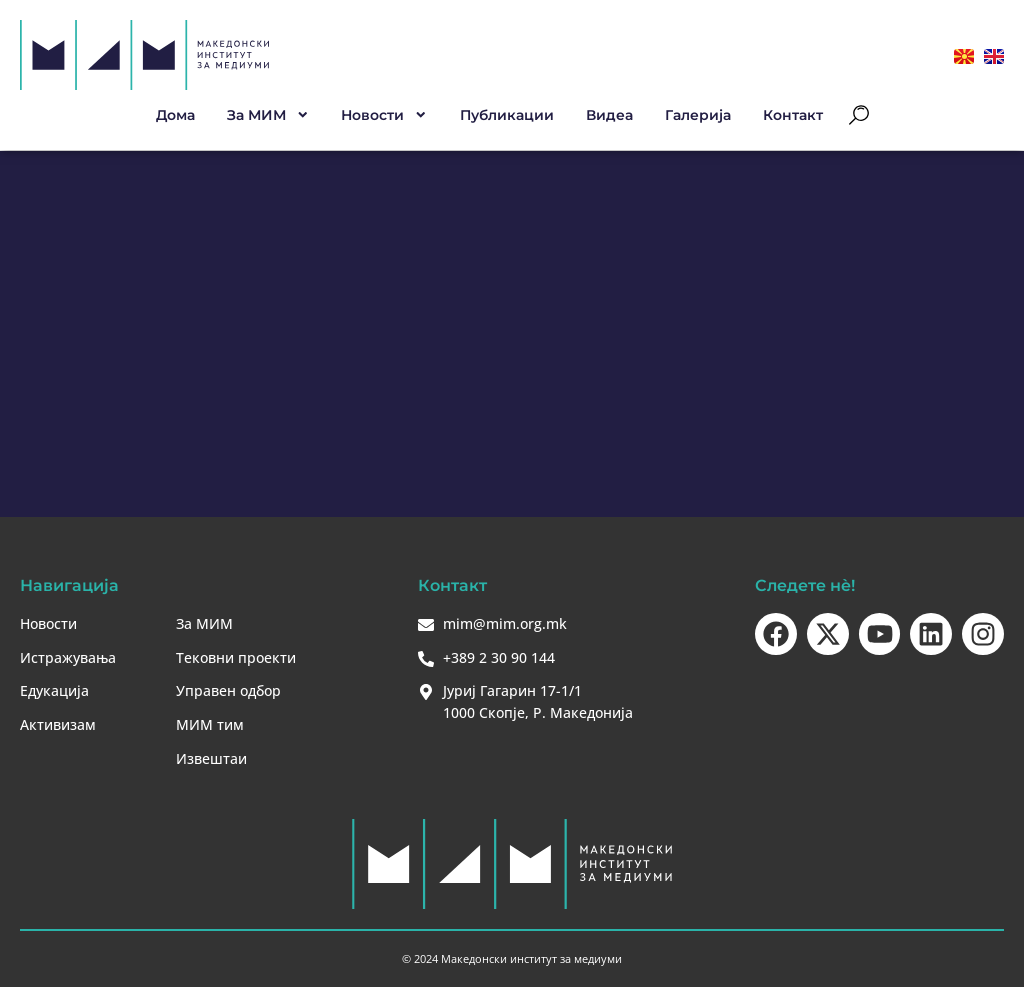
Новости (384, 115)
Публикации (507, 115)
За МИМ (268, 115)
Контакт (793, 115)
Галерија (698, 115)
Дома (175, 115)
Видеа (609, 115)
